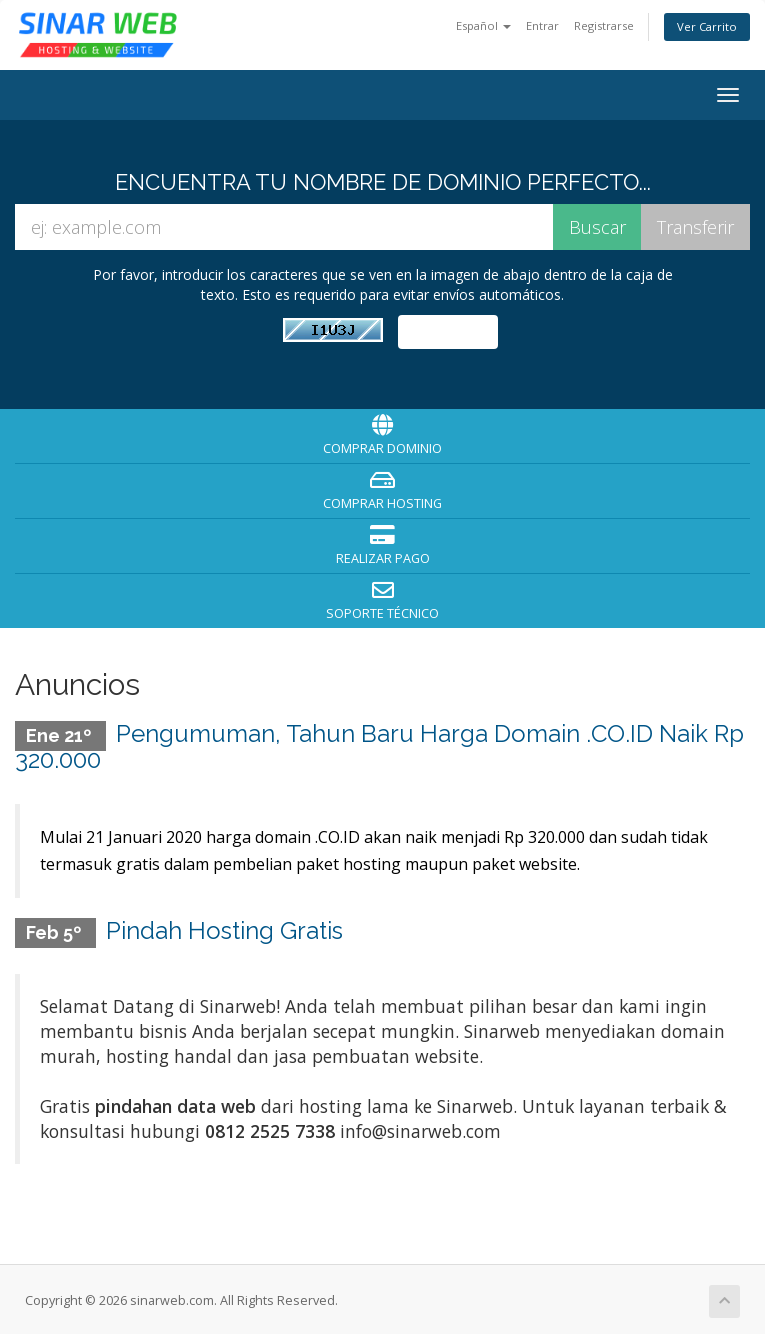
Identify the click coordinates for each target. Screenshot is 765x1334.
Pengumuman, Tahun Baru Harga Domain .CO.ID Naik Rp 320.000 (379, 746)
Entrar (542, 25)
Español (483, 25)
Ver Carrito (707, 26)
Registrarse (604, 25)
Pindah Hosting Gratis (224, 926)
